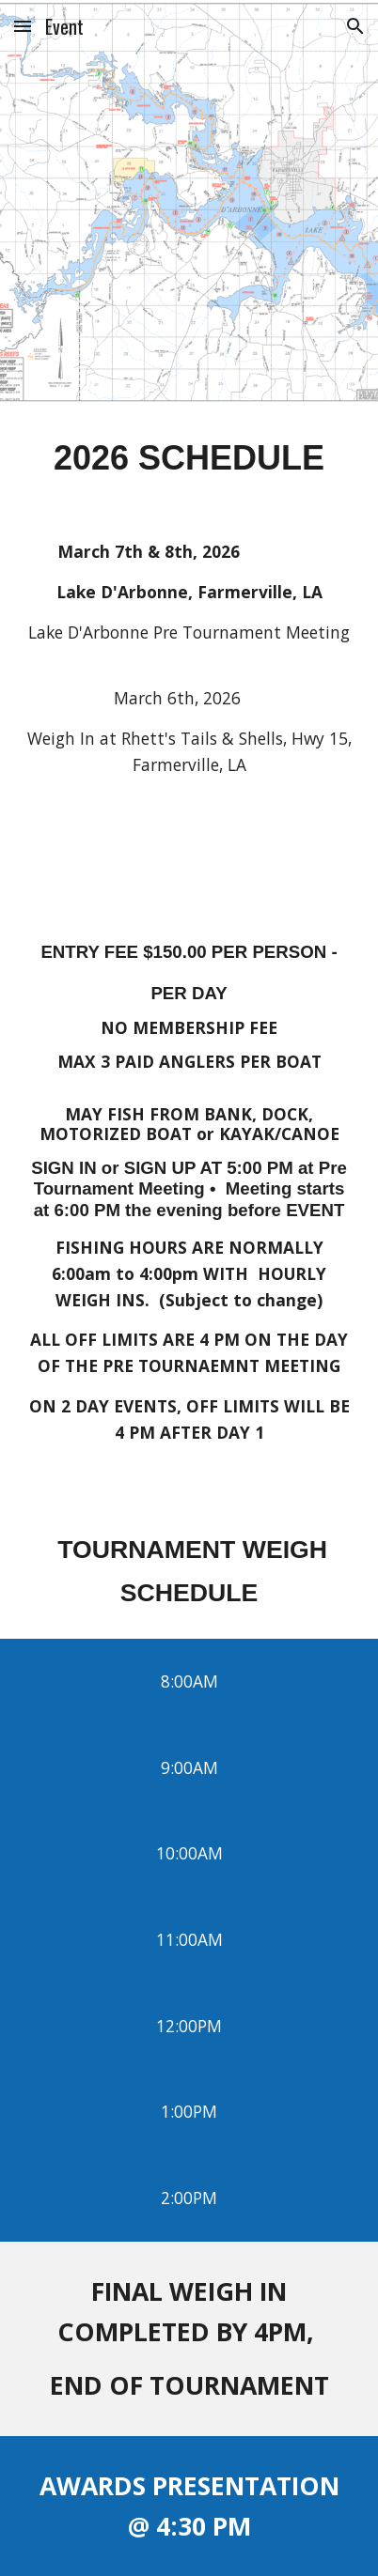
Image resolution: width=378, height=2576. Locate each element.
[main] (189, 456)
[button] (22, 26)
